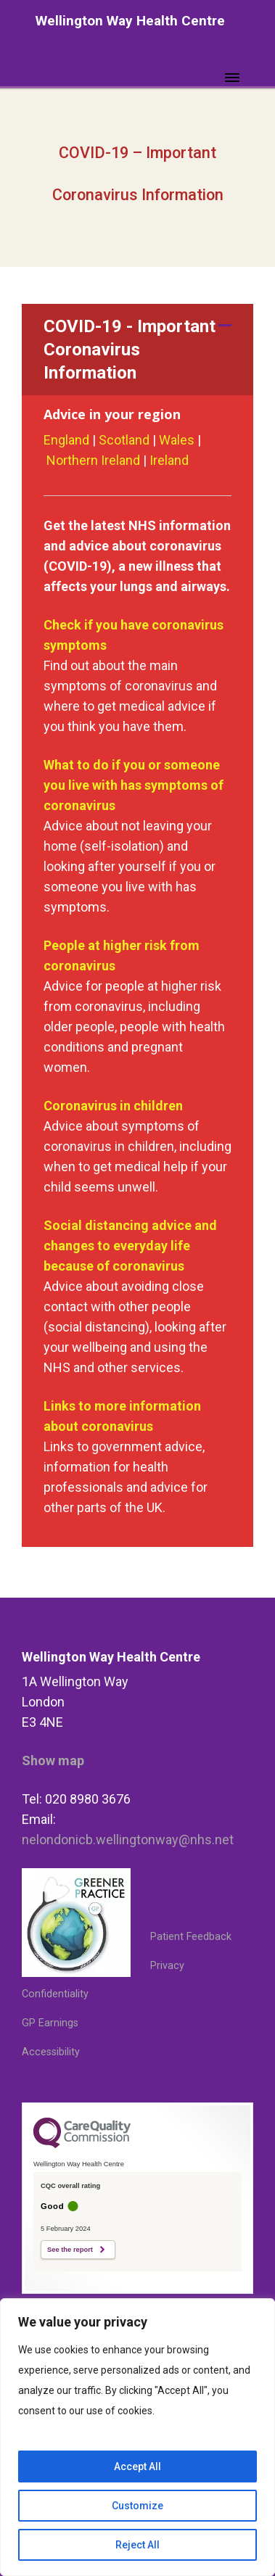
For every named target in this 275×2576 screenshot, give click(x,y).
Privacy (167, 1966)
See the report (70, 2249)
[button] (137, 349)
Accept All (137, 2466)
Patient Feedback (190, 1937)
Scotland (124, 439)
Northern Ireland (93, 460)
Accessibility (51, 2052)
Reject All (137, 2545)
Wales (176, 439)
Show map (53, 1760)
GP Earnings (50, 2023)
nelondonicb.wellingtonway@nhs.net (128, 1839)
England (68, 439)
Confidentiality (55, 1994)
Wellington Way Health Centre (130, 20)
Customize (137, 2505)
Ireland (168, 460)
